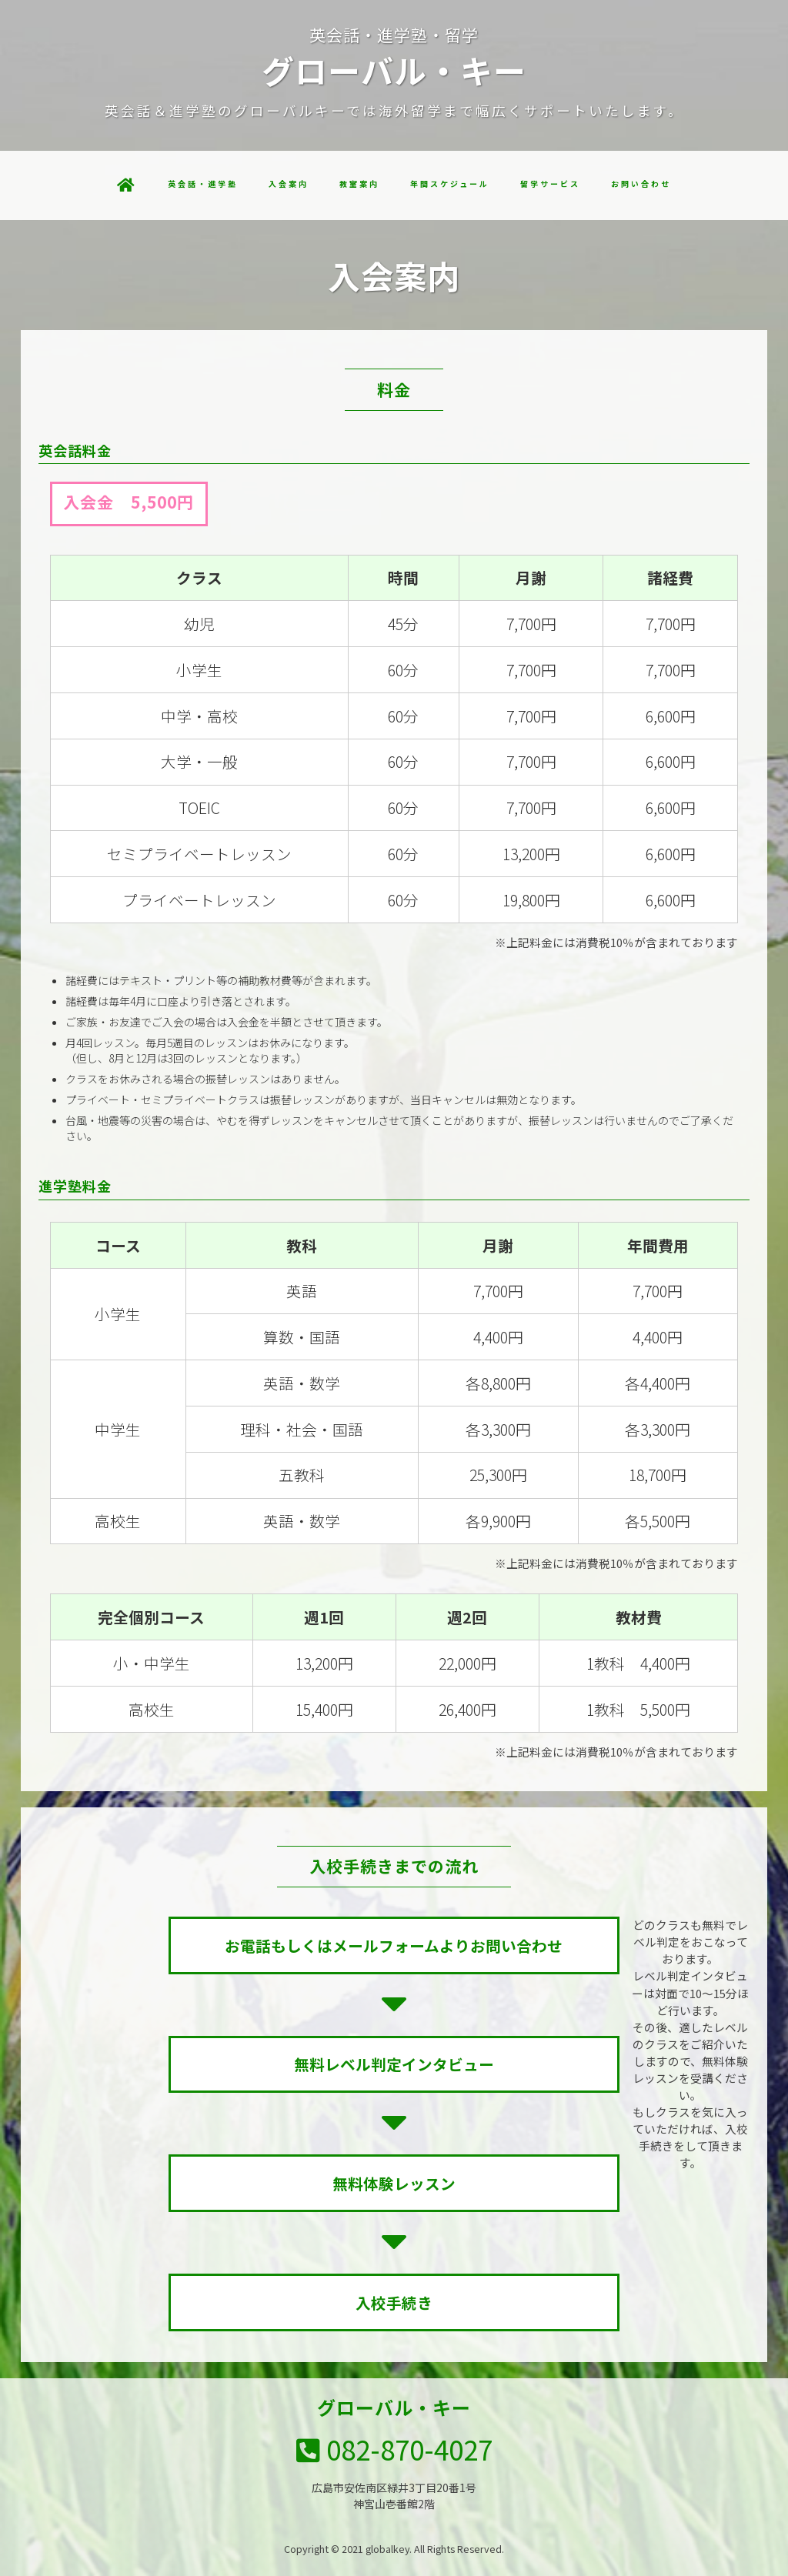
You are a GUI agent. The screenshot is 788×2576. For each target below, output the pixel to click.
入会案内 (289, 183)
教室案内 (359, 183)
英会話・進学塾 (203, 183)
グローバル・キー (394, 2407)
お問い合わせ (641, 183)
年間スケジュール (449, 183)
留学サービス (550, 183)
